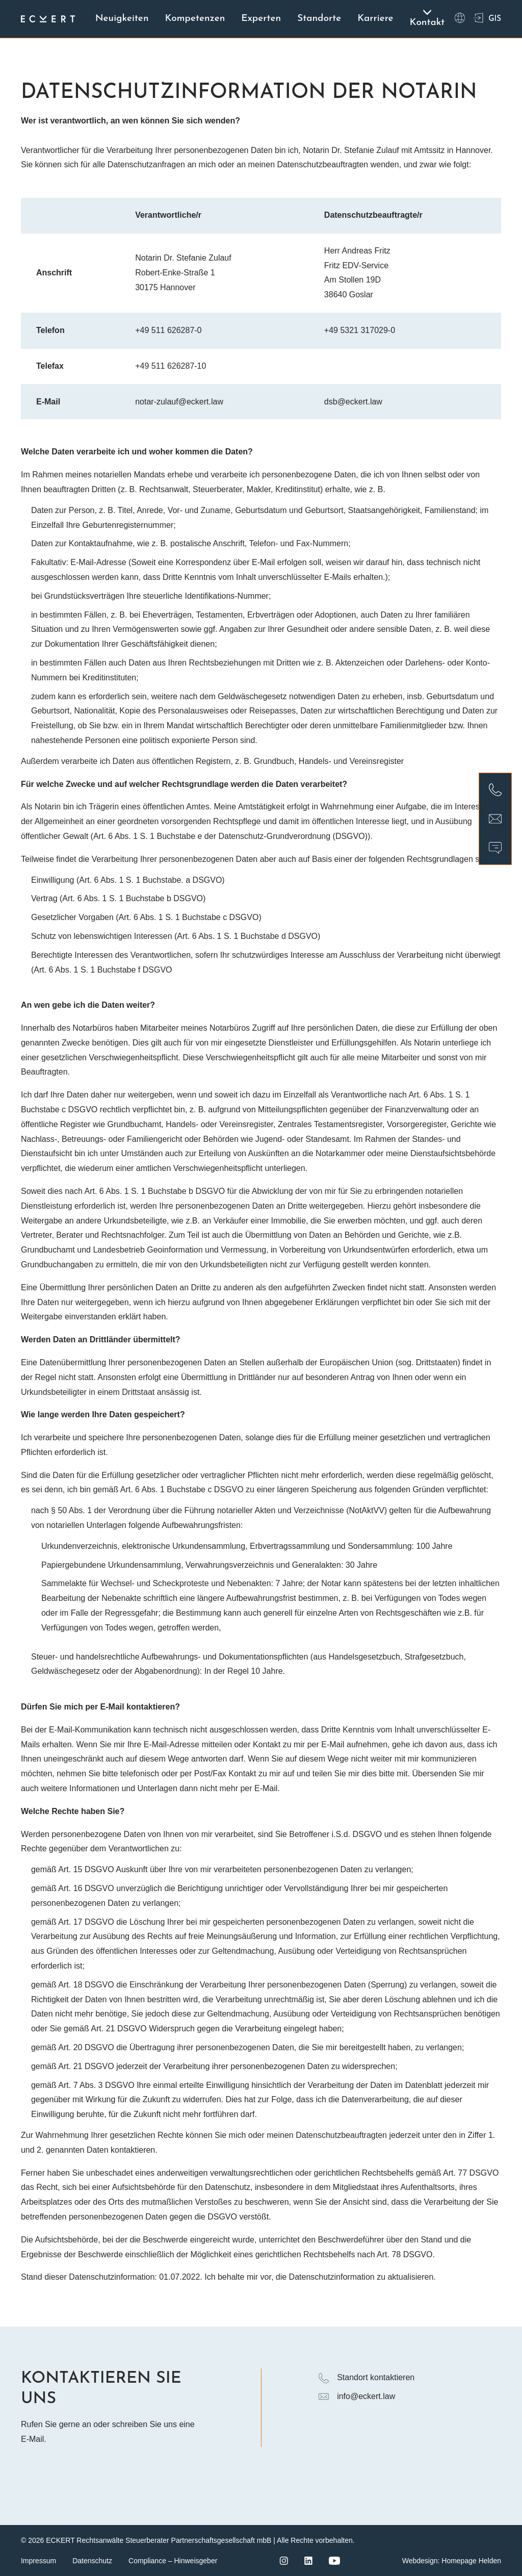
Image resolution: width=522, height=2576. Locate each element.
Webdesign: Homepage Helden (451, 2561)
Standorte (319, 13)
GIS (487, 19)
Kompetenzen (195, 13)
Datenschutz (92, 2561)
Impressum (38, 2561)
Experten (261, 13)
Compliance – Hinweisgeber (172, 2561)
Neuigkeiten (122, 13)
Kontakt (427, 18)
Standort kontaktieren (366, 2378)
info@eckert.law (357, 2396)
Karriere (375, 13)
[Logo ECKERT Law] (48, 18)
